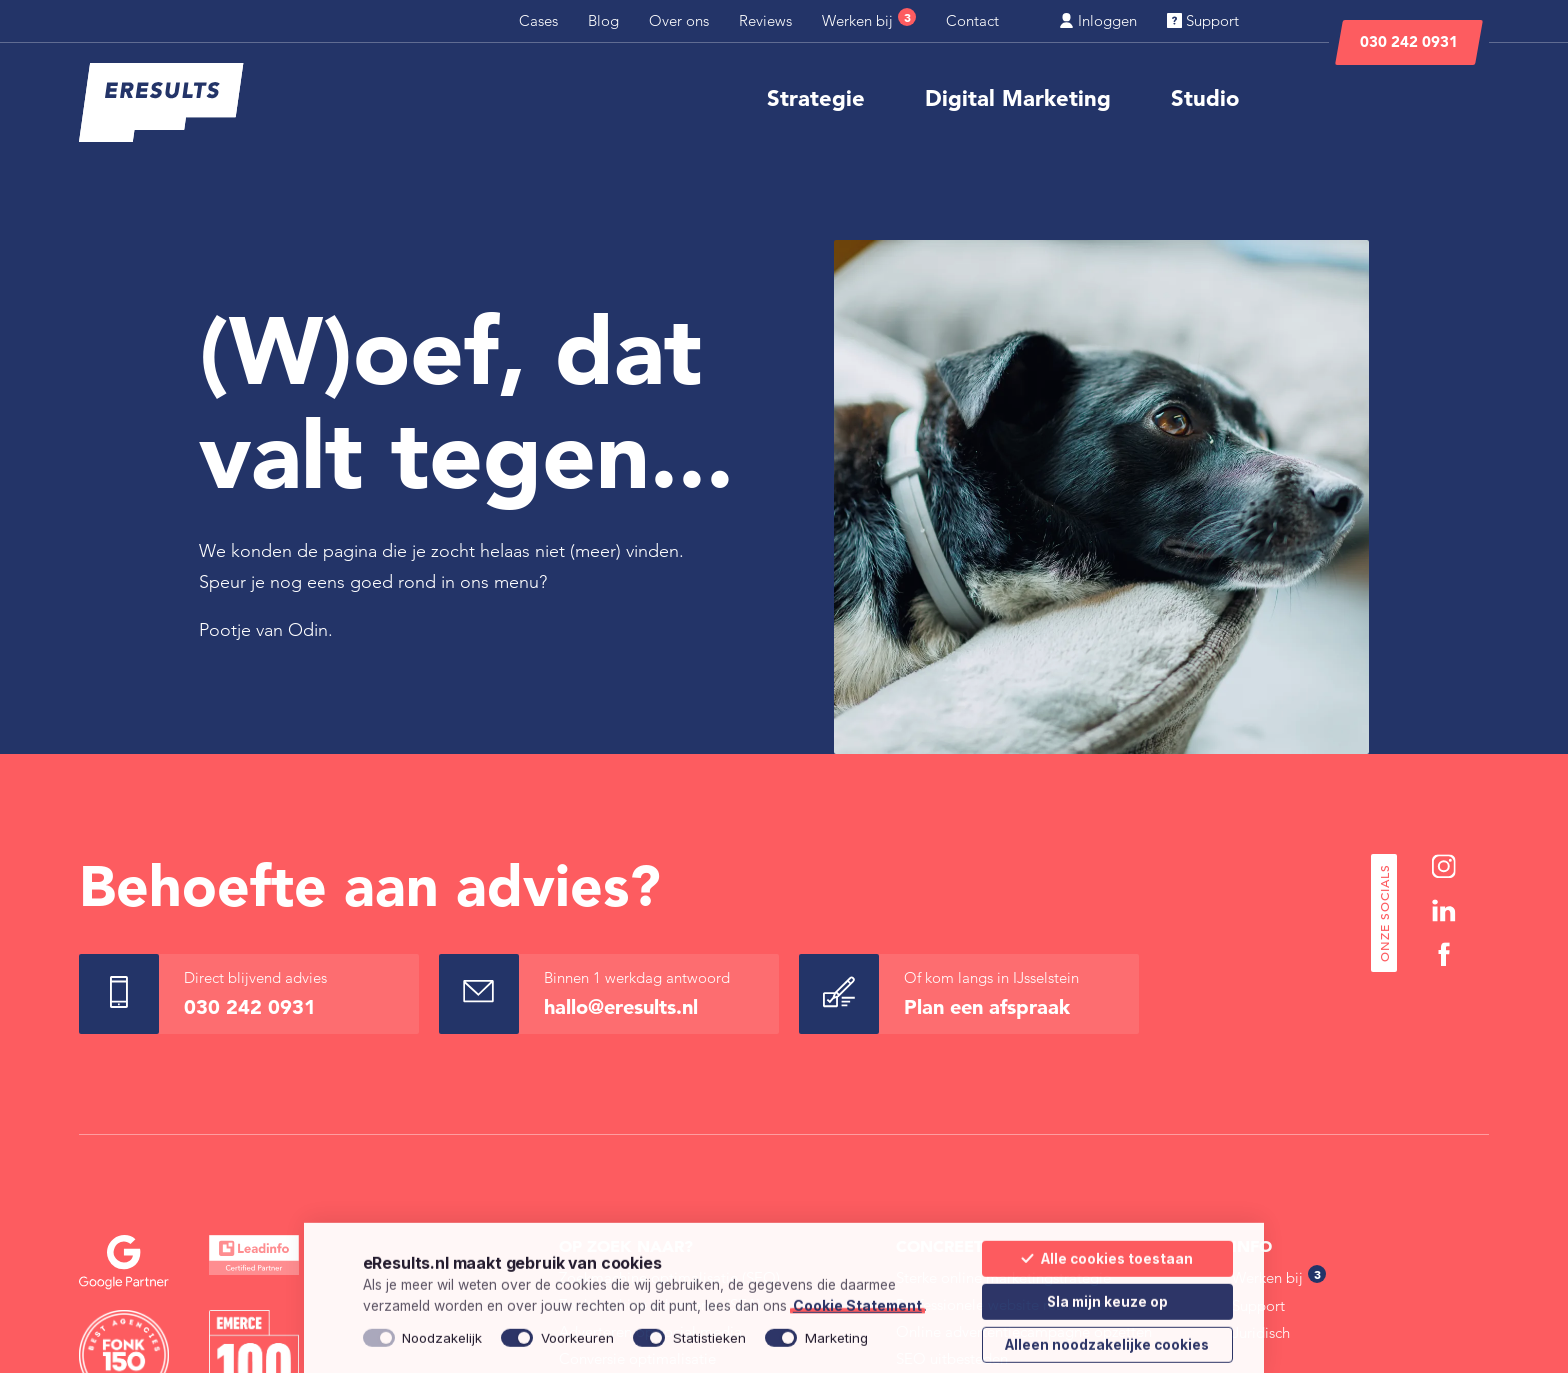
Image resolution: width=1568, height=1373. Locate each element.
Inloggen (1098, 20)
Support (1203, 20)
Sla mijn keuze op (1107, 1294)
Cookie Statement (857, 1298)
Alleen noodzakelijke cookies (1107, 1337)
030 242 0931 (1409, 41)
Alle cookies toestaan (1107, 1251)
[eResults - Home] (161, 103)
